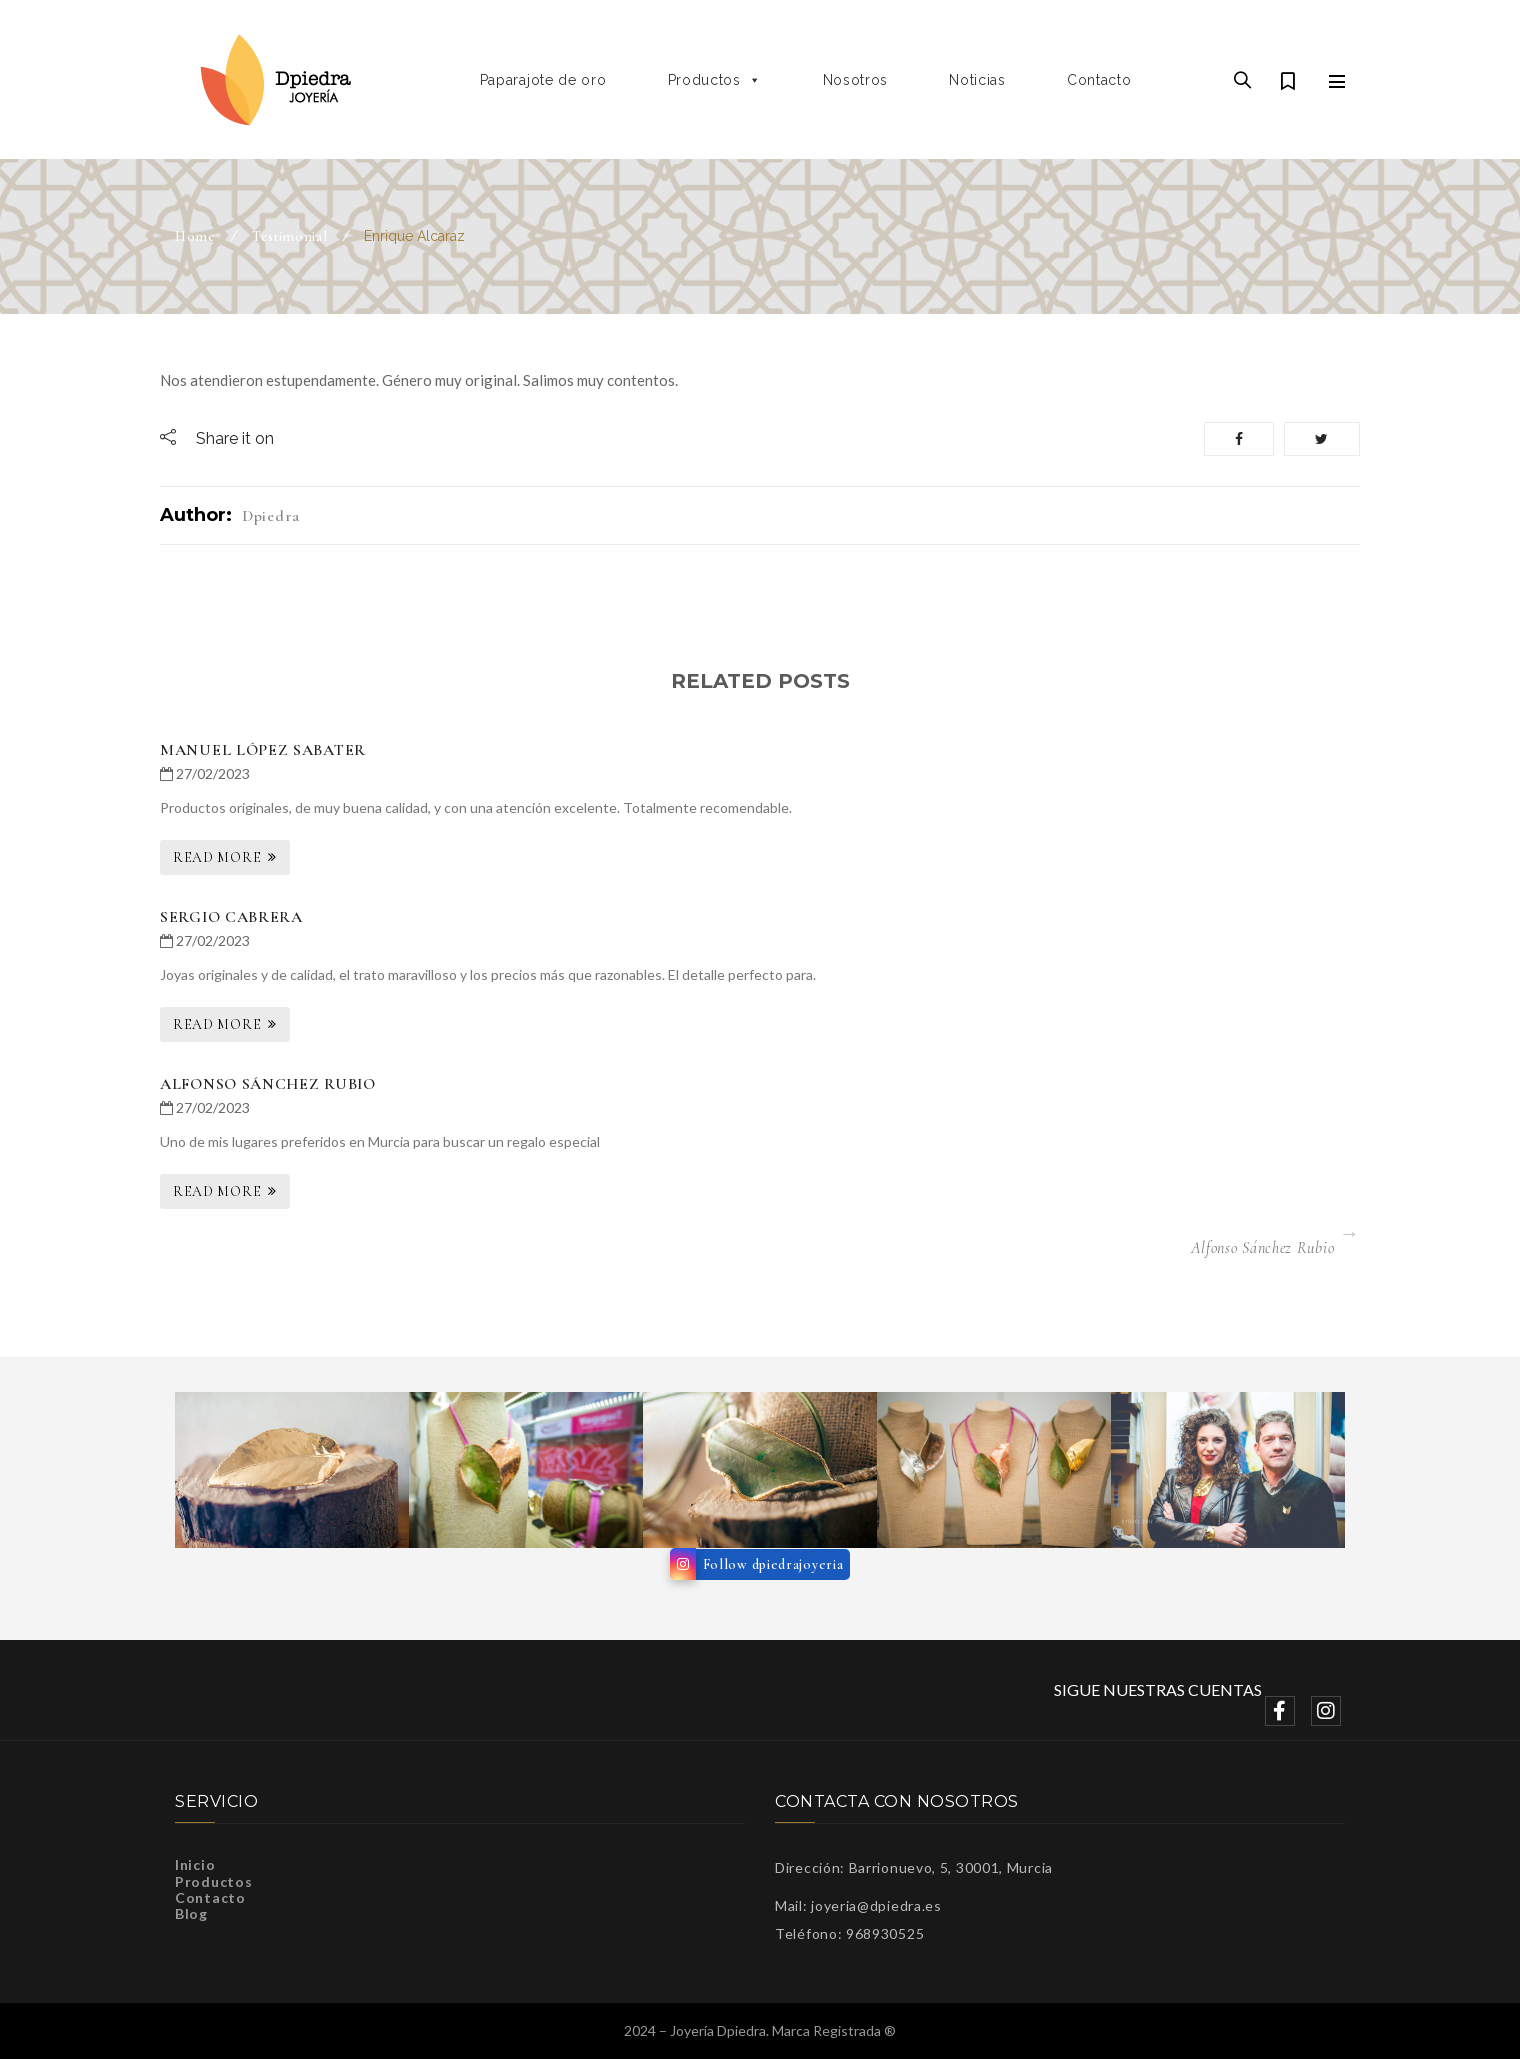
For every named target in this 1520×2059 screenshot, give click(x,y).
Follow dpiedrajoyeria (773, 1564)
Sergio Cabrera (231, 917)
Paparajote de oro (543, 80)
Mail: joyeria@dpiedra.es (858, 1905)
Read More (217, 857)
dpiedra (271, 516)
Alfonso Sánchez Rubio (268, 1084)
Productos (715, 80)
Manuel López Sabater (263, 750)
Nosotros (856, 80)
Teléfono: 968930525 (849, 1933)
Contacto (1099, 80)
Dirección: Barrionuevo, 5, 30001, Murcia (914, 1867)
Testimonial (290, 236)
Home (195, 236)
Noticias (977, 80)
